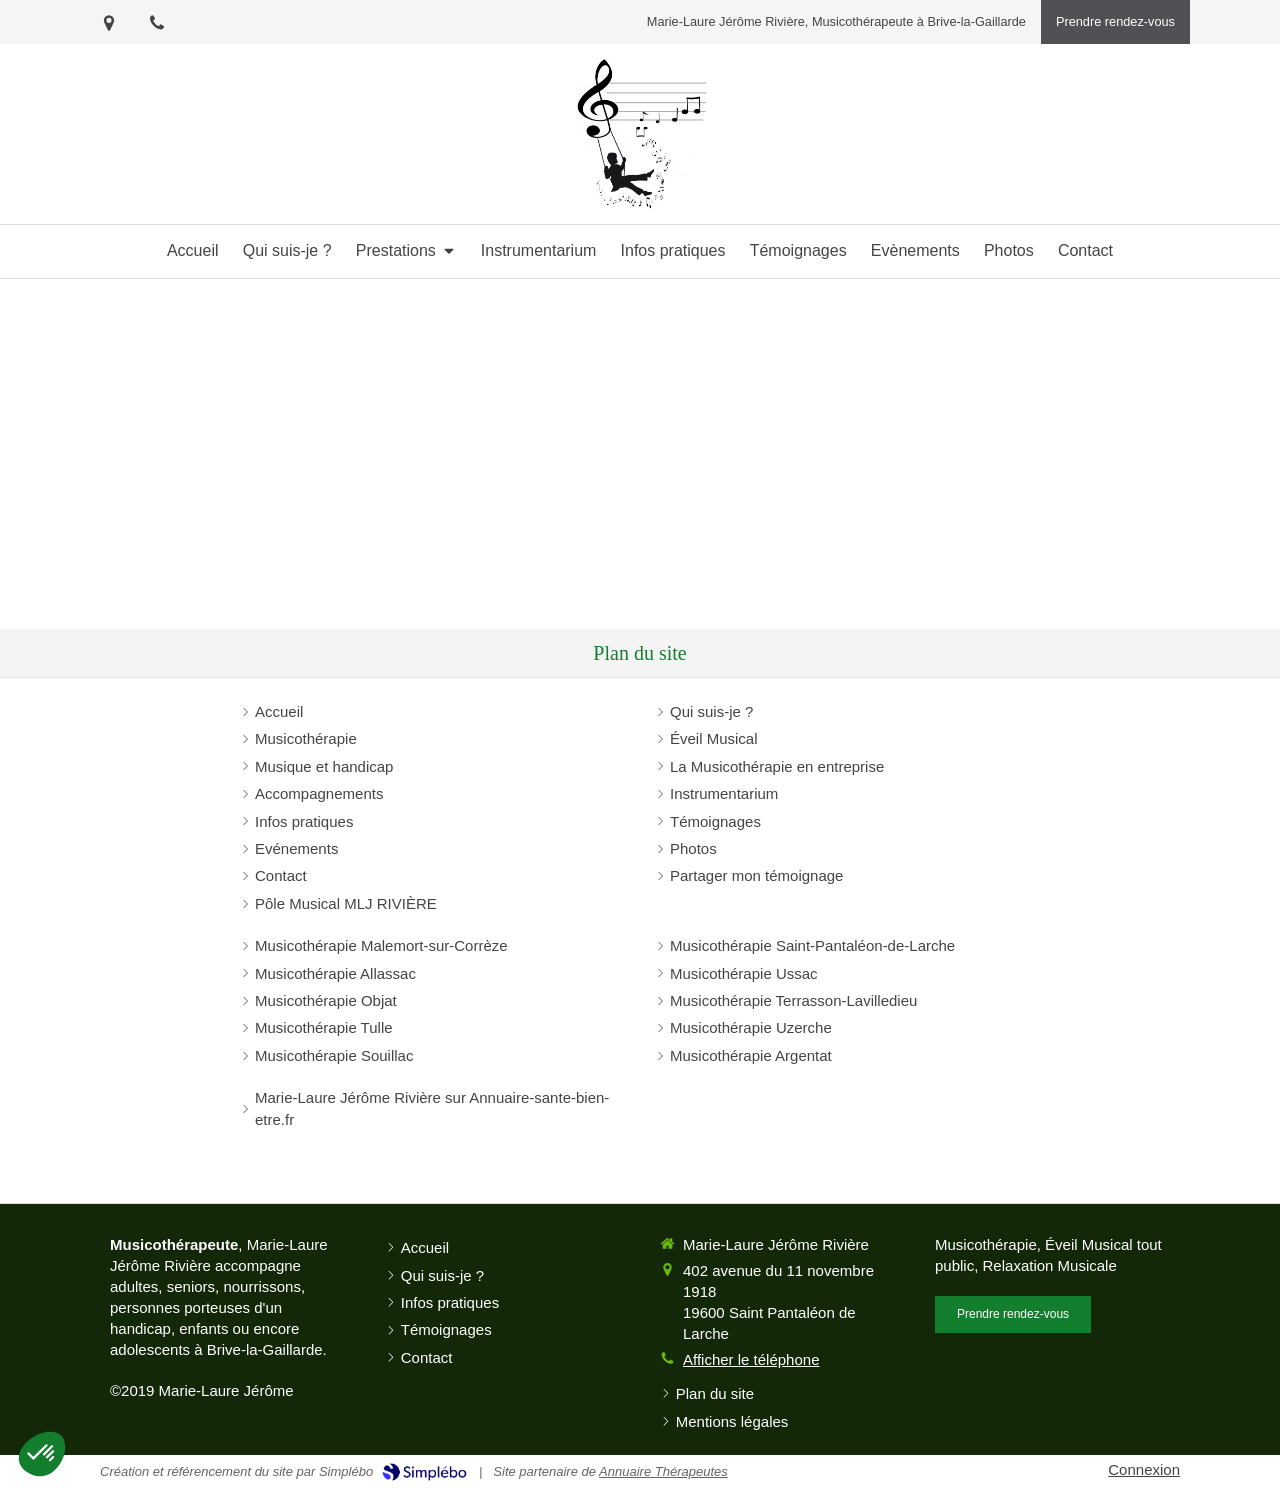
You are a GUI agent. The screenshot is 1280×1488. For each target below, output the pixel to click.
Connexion (1144, 1469)
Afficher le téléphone (751, 1359)
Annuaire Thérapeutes (663, 1471)
